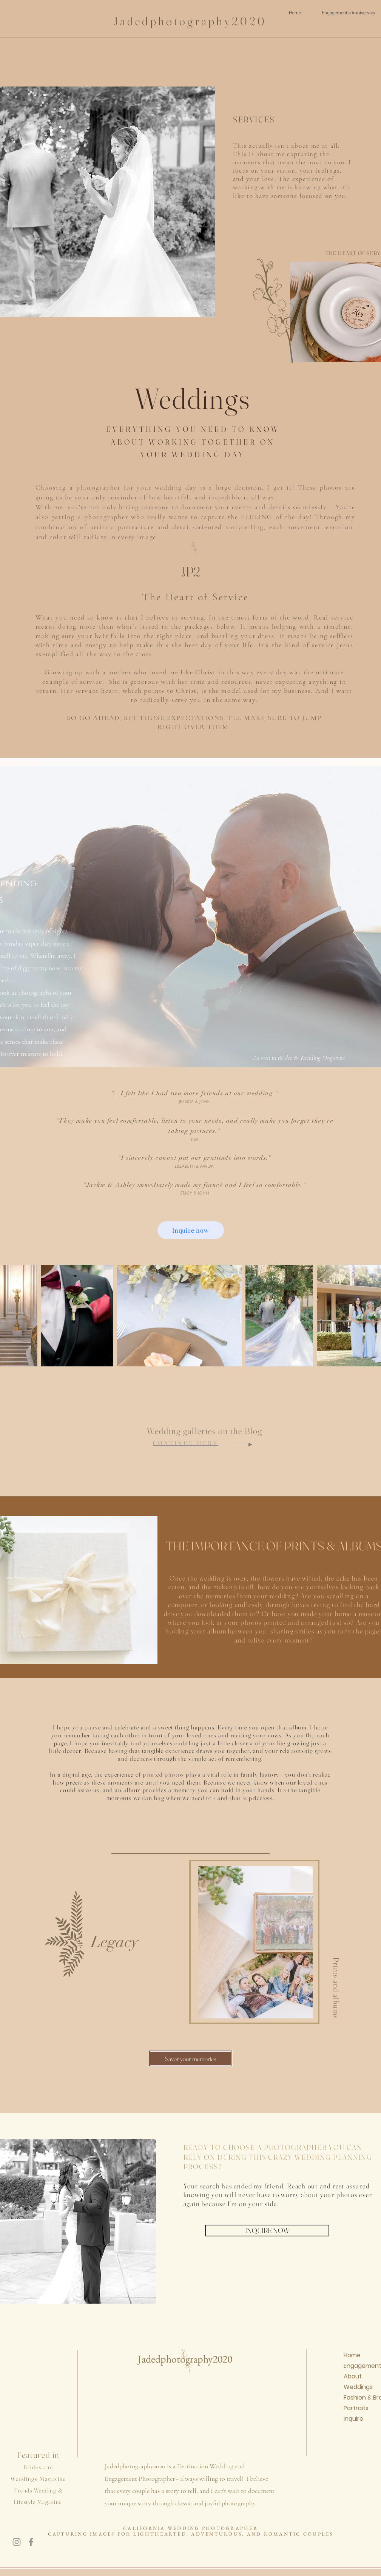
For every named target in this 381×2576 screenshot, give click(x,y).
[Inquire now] (190, 1230)
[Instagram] (16, 2542)
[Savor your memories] (191, 2058)
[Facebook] (31, 2542)
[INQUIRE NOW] (267, 2230)
